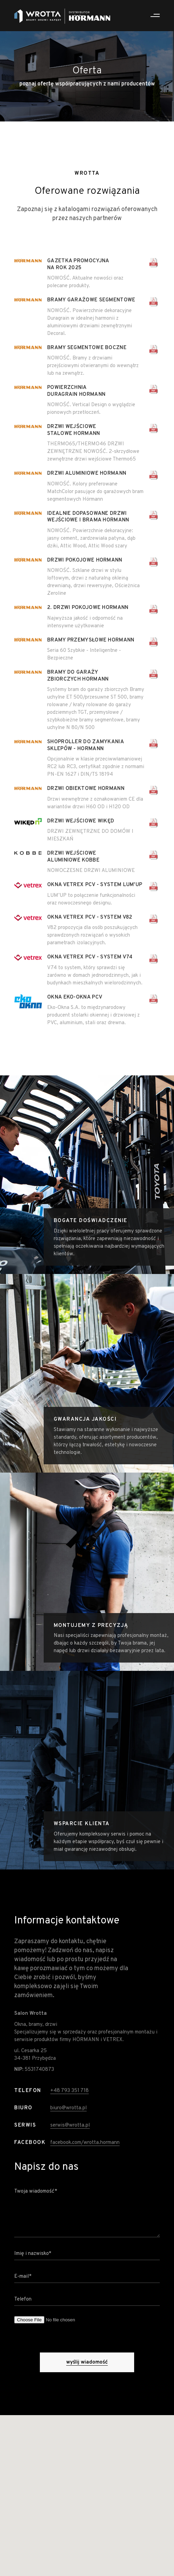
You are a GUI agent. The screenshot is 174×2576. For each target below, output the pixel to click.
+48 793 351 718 (69, 2111)
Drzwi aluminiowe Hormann (86, 473)
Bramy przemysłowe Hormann (90, 640)
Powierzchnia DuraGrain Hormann (76, 391)
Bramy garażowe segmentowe (91, 300)
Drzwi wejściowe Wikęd (80, 821)
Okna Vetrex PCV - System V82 (89, 917)
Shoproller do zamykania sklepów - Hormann (85, 745)
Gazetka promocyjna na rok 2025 (78, 264)
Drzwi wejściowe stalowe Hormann (73, 430)
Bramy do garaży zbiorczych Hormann (77, 676)
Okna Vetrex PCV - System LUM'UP (94, 885)
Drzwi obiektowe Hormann (85, 788)
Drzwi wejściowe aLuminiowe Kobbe (73, 857)
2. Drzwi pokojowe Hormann (88, 607)
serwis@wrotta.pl (70, 2141)
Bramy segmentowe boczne (87, 348)
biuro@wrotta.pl (68, 2124)
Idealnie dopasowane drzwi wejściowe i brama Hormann (88, 517)
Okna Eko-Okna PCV (74, 997)
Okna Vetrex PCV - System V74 (89, 957)
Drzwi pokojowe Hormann (84, 560)
